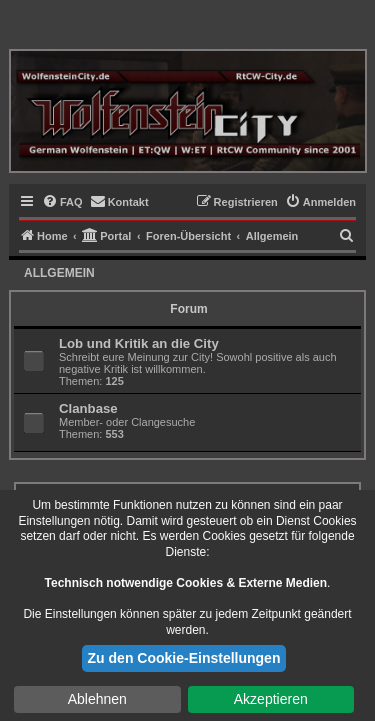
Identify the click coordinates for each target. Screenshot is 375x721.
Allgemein (59, 273)
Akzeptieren (271, 699)
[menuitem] (62, 202)
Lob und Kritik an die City (139, 343)
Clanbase (88, 408)
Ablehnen (97, 699)
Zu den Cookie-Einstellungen (184, 658)
